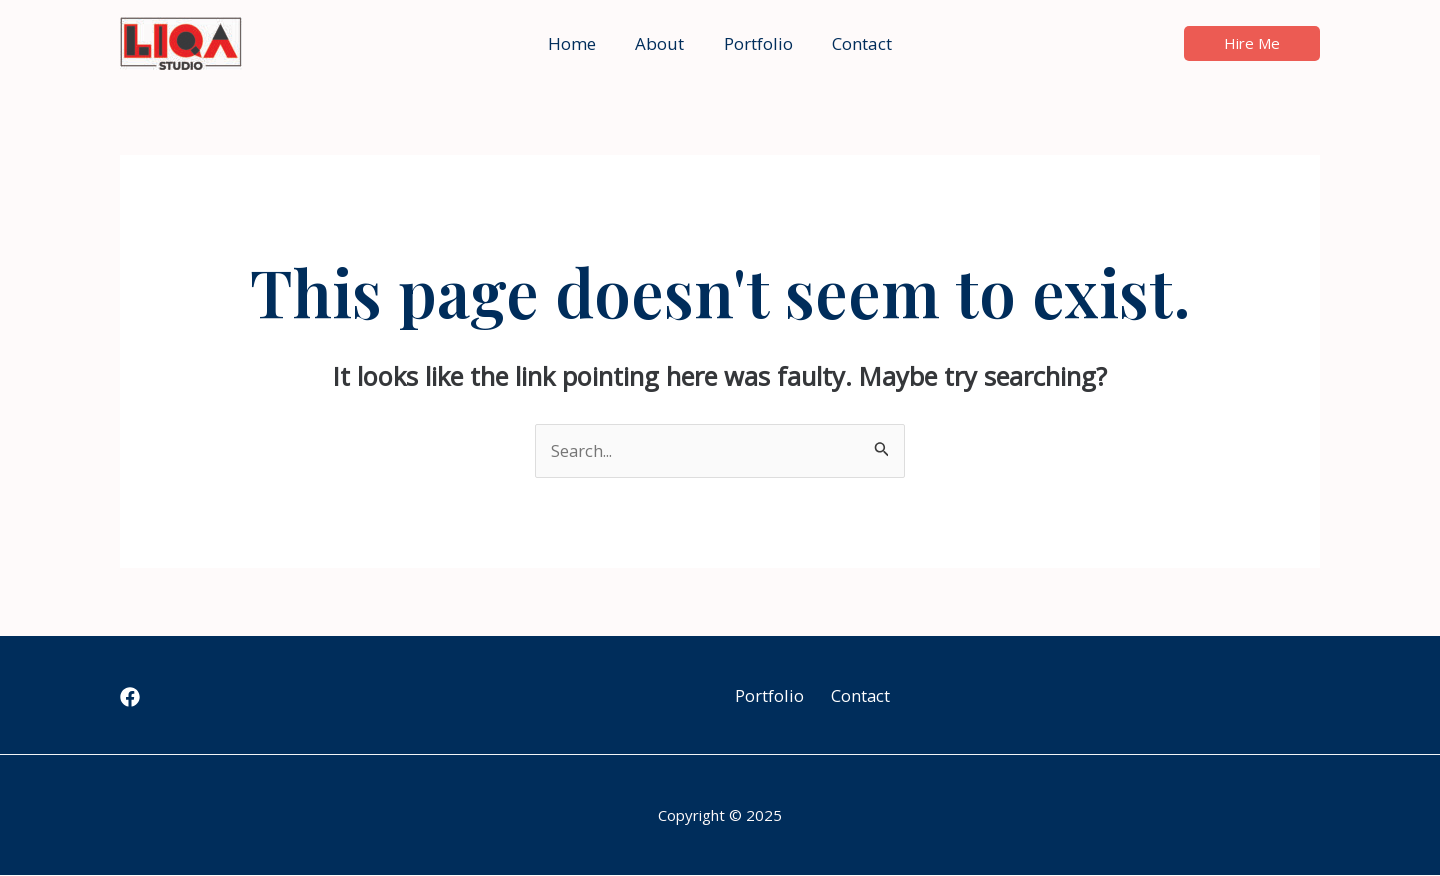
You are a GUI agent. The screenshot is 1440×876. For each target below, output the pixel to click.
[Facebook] (130, 698)
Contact (858, 695)
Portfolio (763, 695)
